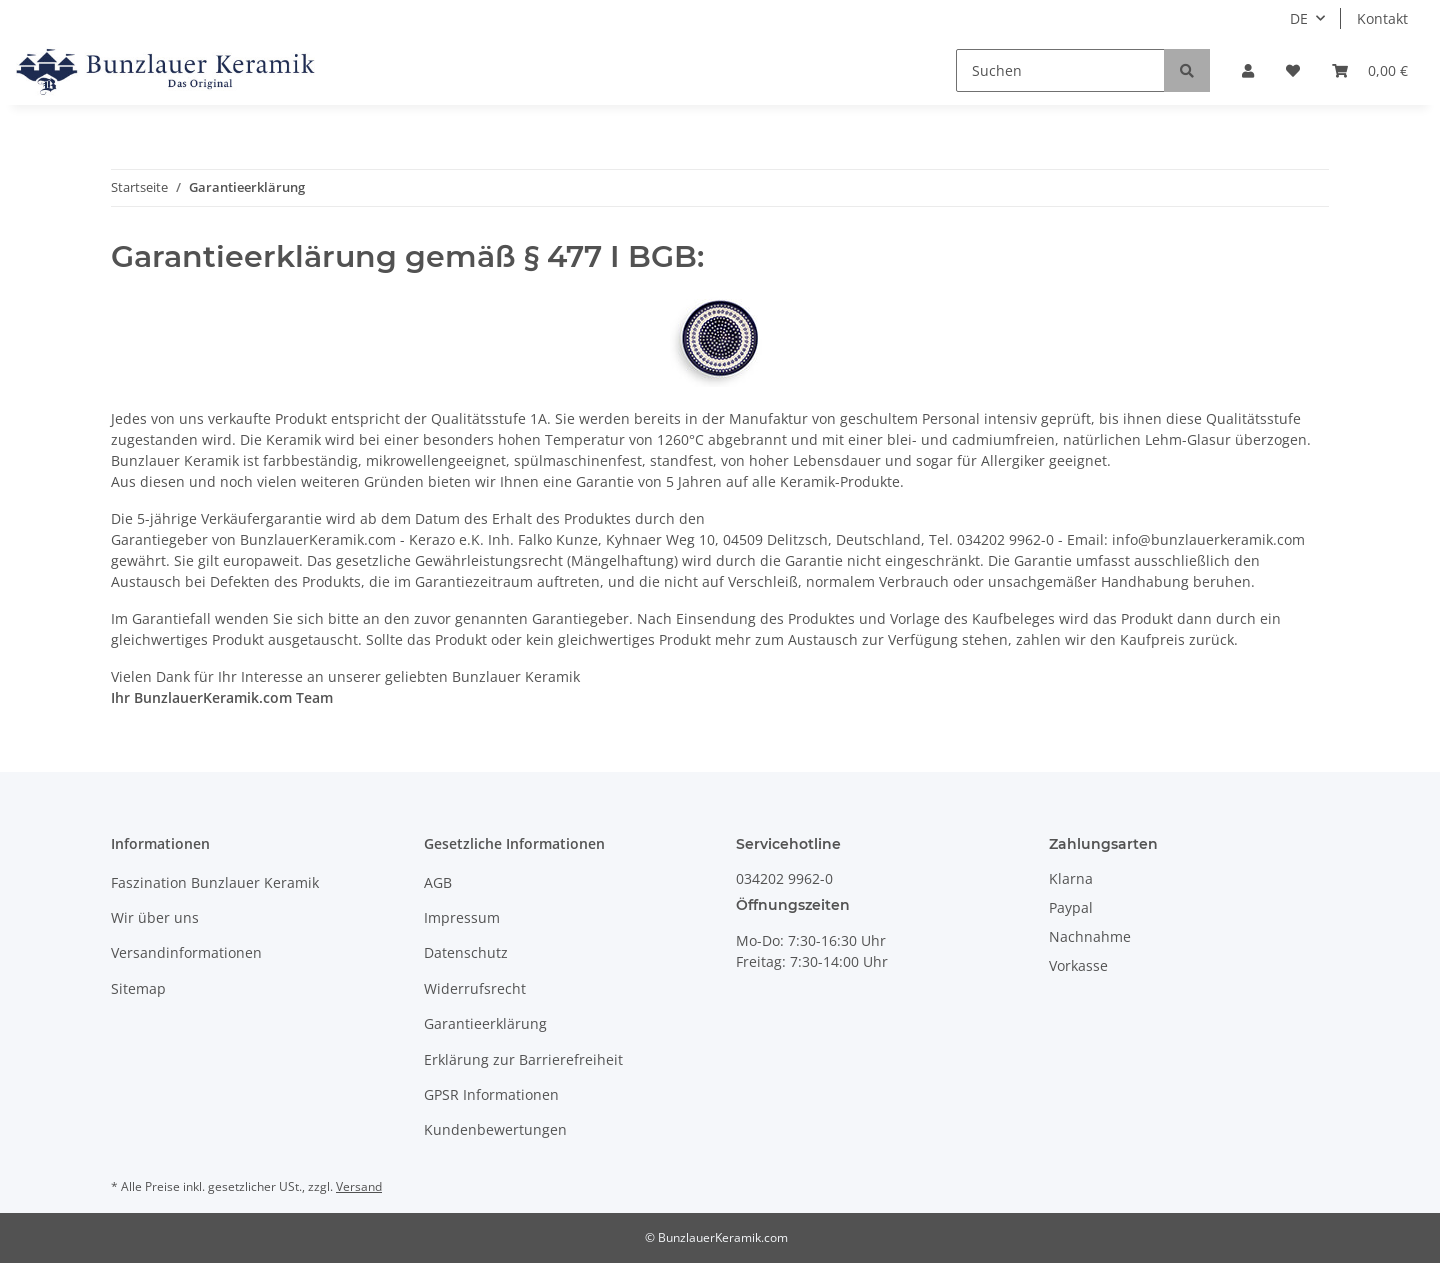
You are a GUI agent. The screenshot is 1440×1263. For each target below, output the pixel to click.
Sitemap (138, 988)
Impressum (462, 917)
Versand (359, 1186)
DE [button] (1299, 18)
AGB (438, 882)
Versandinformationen (186, 952)
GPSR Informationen (491, 1094)
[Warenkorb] (1370, 70)
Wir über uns (155, 917)
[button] (1248, 70)
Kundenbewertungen (495, 1129)
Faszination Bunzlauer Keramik (215, 882)
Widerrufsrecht (475, 988)
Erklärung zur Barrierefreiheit (523, 1059)
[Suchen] (1060, 70)
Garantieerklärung (485, 1023)
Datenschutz (466, 952)
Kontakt (1382, 18)
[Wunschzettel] (1293, 70)
